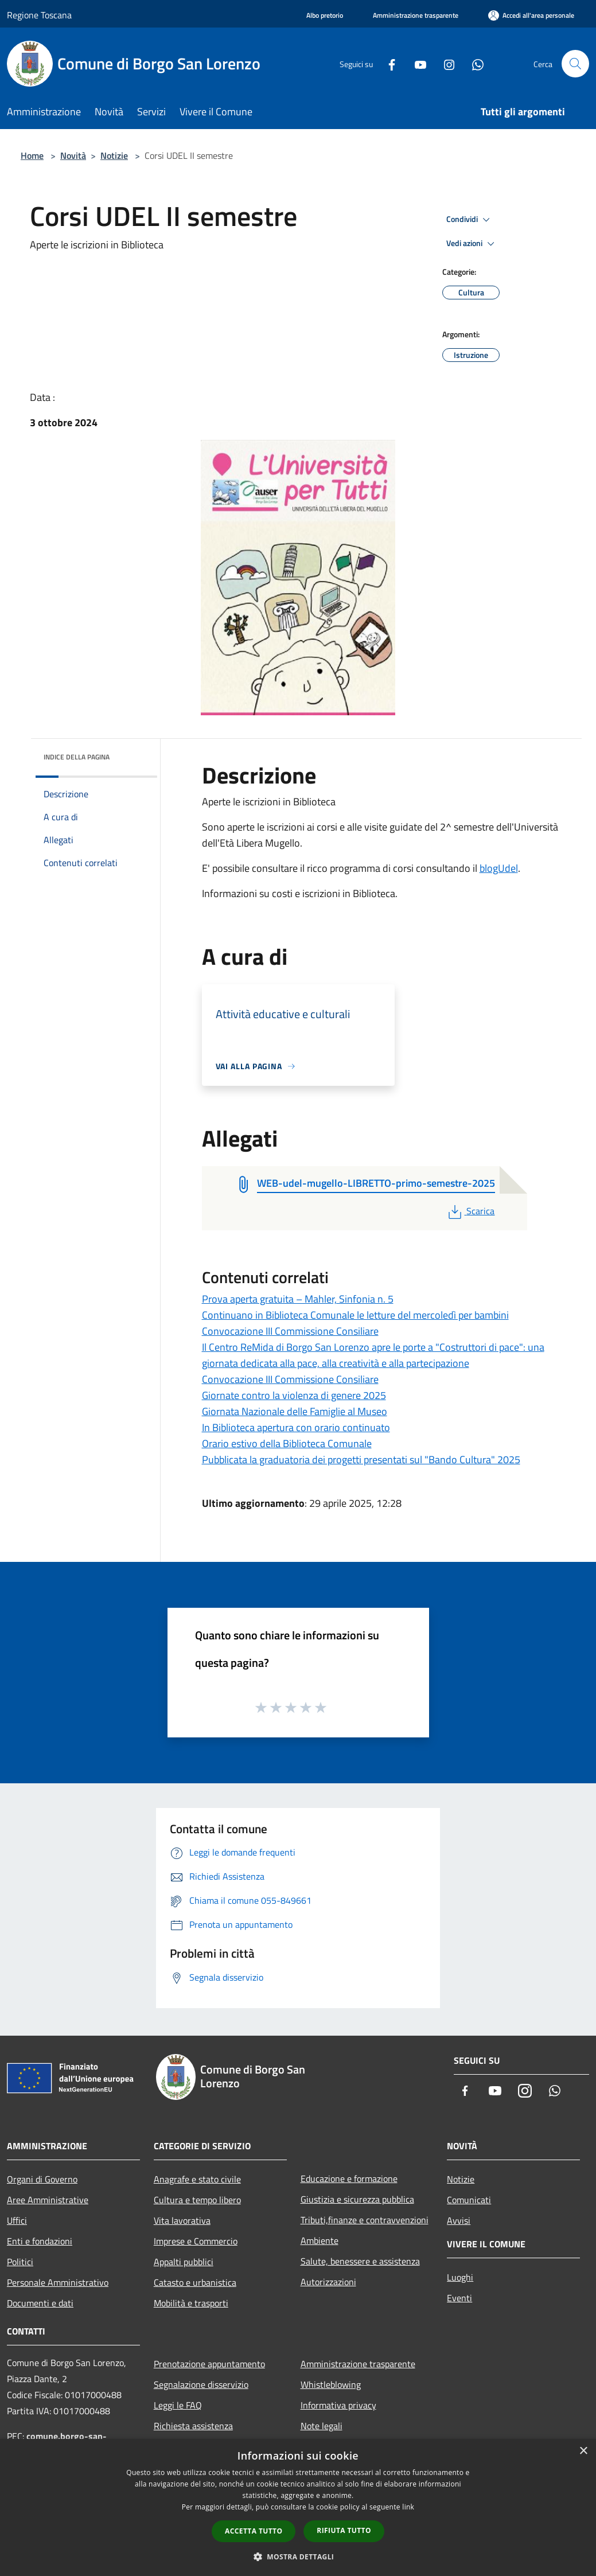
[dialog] (298, 2507)
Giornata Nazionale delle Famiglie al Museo (294, 1411)
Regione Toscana (39, 15)
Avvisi (458, 2220)
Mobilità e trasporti (191, 2303)
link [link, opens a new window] (408, 2507)
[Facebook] (387, 63)
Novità (73, 155)
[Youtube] (415, 63)
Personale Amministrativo (57, 2282)
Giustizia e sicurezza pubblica (357, 2199)
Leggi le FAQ (178, 2405)
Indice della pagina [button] (77, 756)
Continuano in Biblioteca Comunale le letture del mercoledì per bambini (355, 1315)
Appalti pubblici (183, 2262)
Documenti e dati (40, 2303)
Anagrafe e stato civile (197, 2179)
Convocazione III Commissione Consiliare (290, 1331)
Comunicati (469, 2200)
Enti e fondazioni (39, 2241)
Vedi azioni (472, 244)
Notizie (114, 155)
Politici (20, 2262)
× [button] (583, 2451)
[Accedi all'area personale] (531, 15)
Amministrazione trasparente (358, 2364)
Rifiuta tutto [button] (344, 2530)
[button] (298, 2556)
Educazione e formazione (349, 2178)
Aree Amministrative (47, 2200)
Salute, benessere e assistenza (360, 2261)
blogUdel (499, 868)
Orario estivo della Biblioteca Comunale (287, 1443)
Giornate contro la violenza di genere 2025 (294, 1395)
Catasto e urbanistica (195, 2282)
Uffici (17, 2220)
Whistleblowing (331, 2384)
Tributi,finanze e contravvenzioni (365, 2220)
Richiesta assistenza (193, 2426)
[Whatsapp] (473, 63)
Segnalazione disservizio (201, 2384)
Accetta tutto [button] (253, 2531)
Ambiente (319, 2240)
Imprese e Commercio (195, 2241)
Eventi (459, 2298)
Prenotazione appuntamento (209, 2364)
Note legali (321, 2426)
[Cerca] (575, 63)
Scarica (470, 1211)
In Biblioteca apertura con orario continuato (296, 1427)
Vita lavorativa (182, 2220)
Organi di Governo (42, 2179)
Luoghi (460, 2277)
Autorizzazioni (328, 2282)
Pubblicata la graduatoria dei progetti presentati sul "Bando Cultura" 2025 (361, 1459)
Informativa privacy (338, 2405)
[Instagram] (444, 63)
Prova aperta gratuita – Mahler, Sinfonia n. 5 (298, 1299)
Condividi (469, 220)
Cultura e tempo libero (197, 2200)
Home (32, 155)
